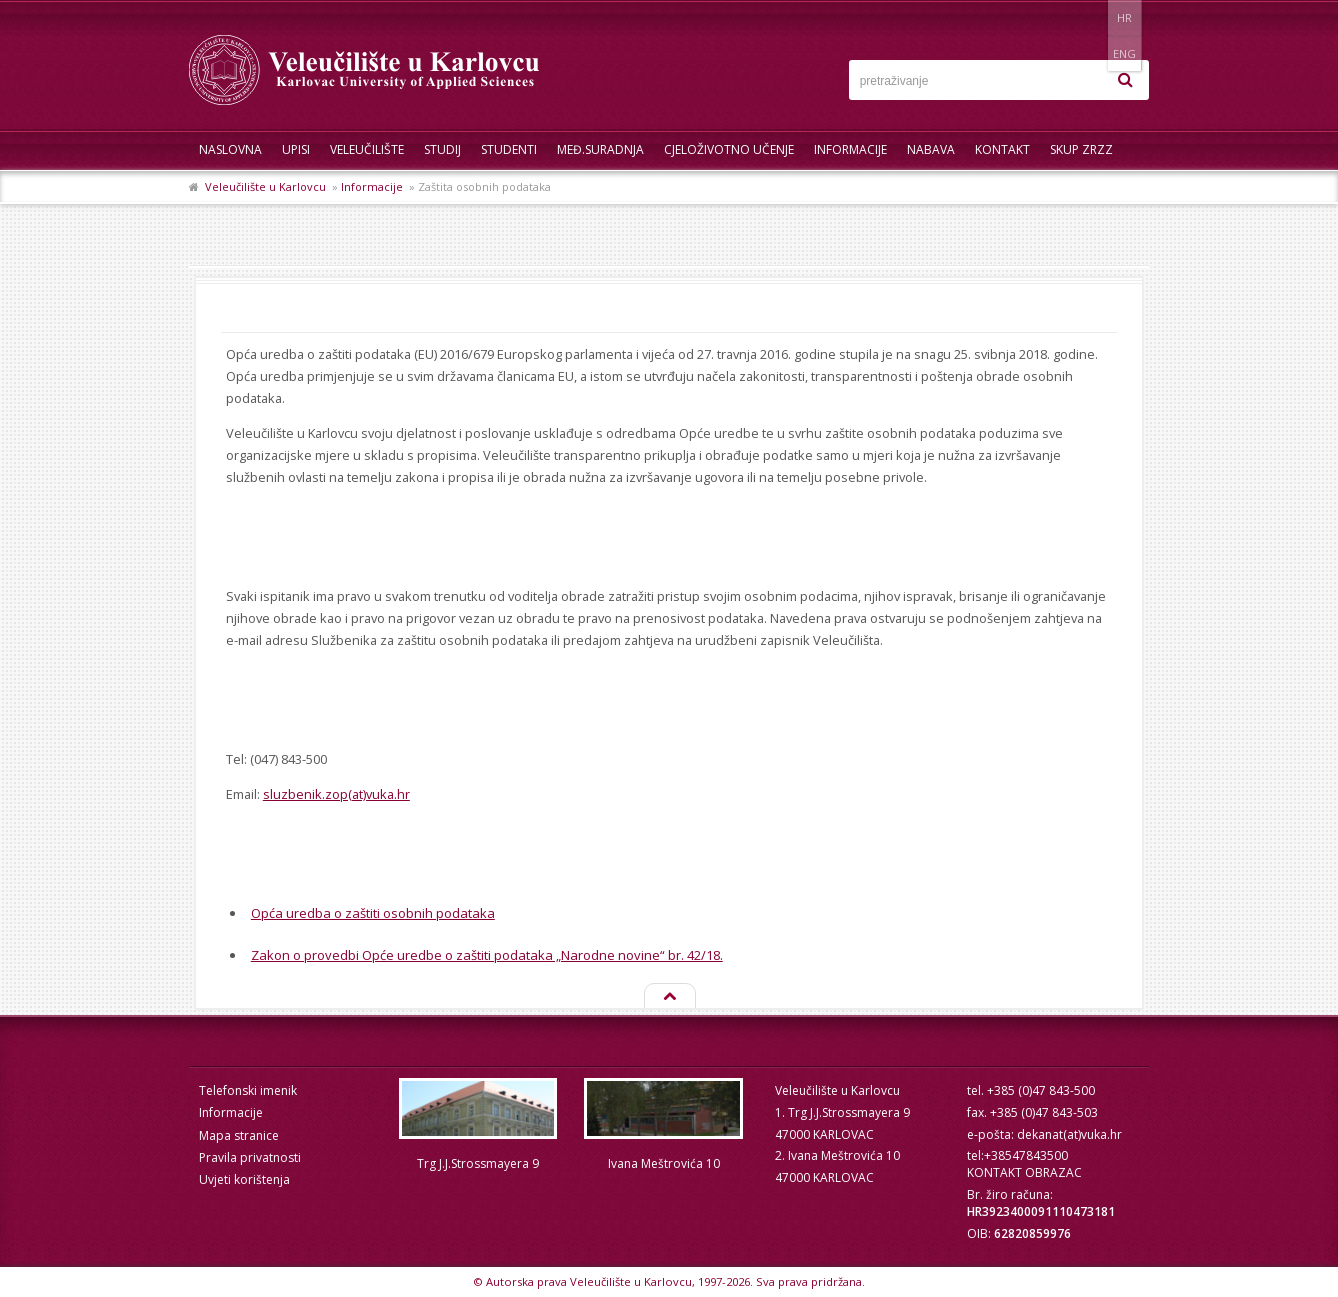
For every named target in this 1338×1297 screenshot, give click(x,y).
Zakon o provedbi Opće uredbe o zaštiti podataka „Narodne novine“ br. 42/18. (487, 955)
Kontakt (1002, 149)
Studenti (509, 149)
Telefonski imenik (248, 1090)
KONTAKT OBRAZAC (1024, 1172)
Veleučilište (367, 149)
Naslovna (230, 149)
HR (1087, 17)
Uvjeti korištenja (244, 1179)
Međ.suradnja (600, 149)
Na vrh (669, 997)
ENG (1128, 17)
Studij (442, 149)
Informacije (850, 149)
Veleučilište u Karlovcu (265, 186)
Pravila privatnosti (250, 1157)
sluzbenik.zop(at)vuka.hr (336, 794)
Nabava (931, 149)
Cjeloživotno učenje (729, 149)
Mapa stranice (239, 1135)
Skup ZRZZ (1081, 149)
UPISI (296, 149)
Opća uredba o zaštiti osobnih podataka (373, 913)
